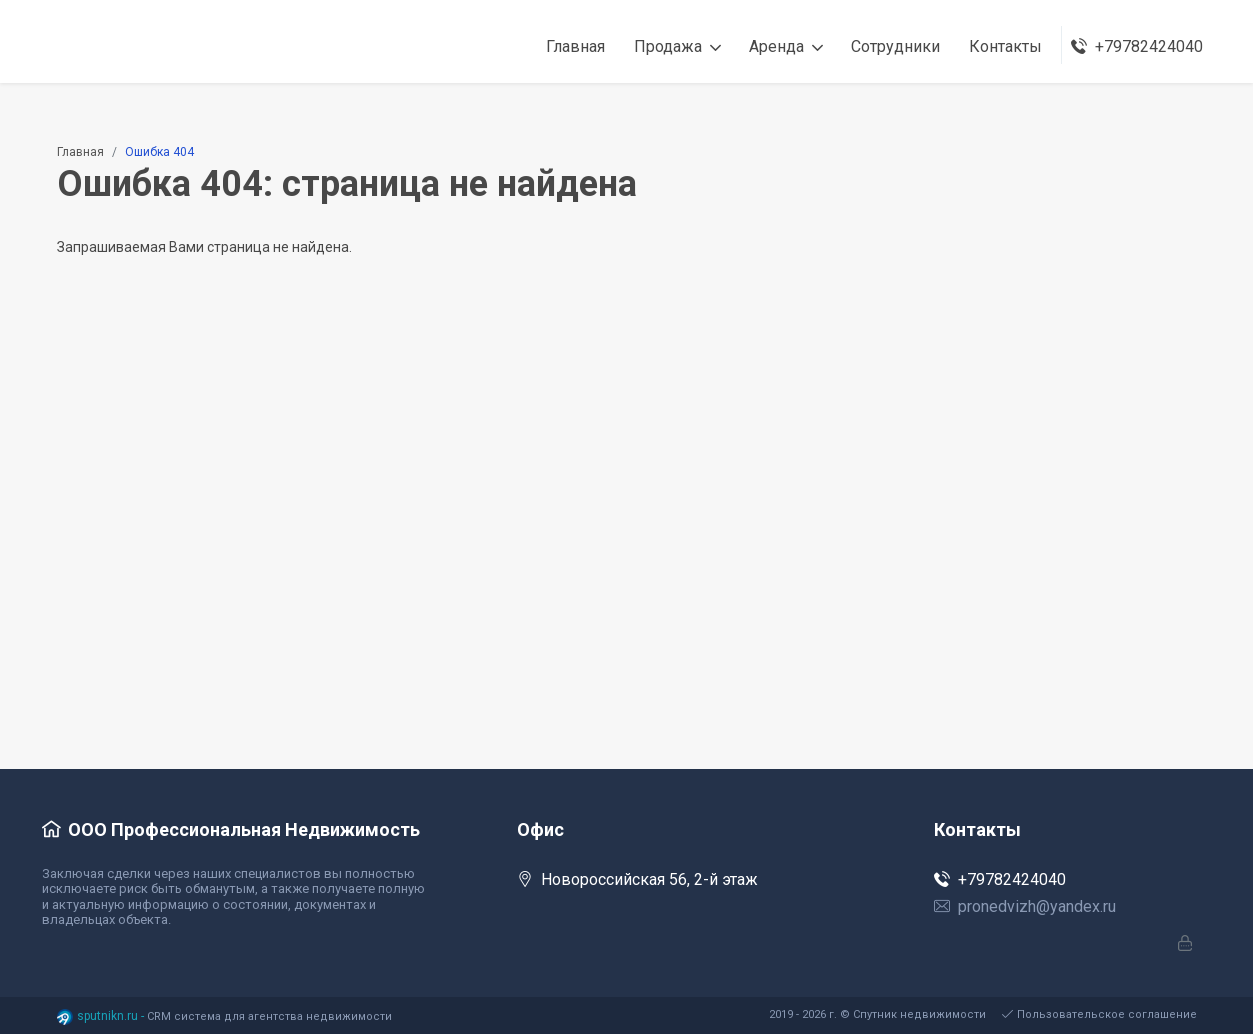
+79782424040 (1000, 879)
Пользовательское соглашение (1099, 1014)
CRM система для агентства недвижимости (269, 1016)
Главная (80, 152)
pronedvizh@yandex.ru (1025, 906)
